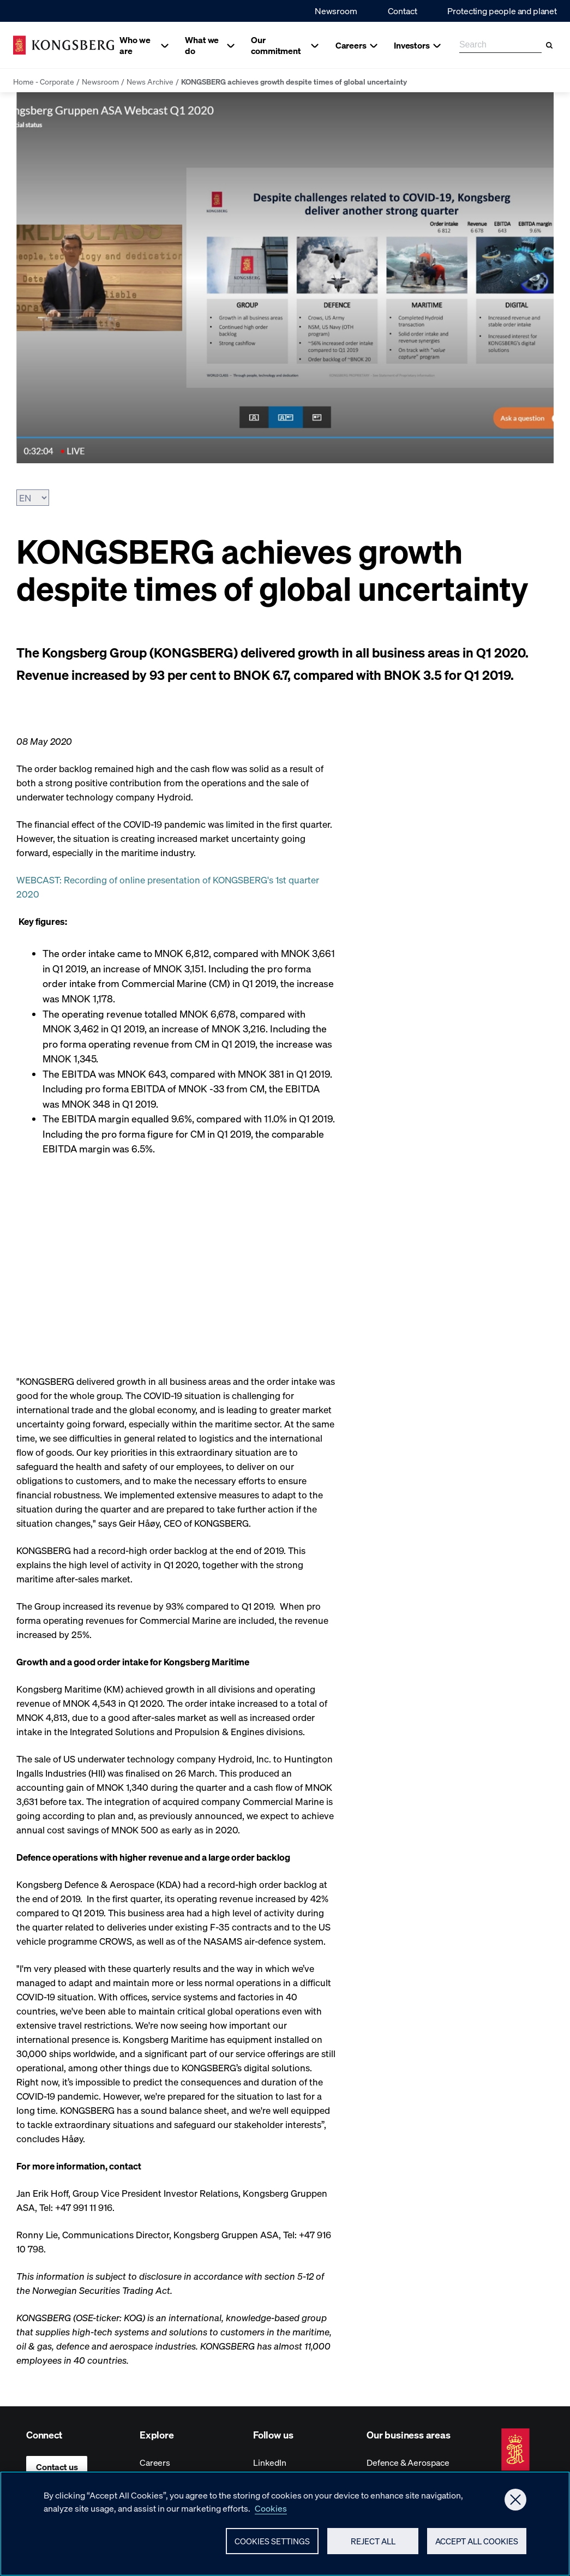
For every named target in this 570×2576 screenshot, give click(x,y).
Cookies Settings (272, 2546)
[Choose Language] (32, 497)
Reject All (373, 2546)
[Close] (515, 2504)
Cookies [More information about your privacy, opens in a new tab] (271, 2513)
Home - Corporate (43, 81)
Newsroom (336, 10)
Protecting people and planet (502, 10)
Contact (402, 10)
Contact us (56, 2466)
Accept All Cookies (476, 2546)
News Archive (150, 81)
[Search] (549, 45)
